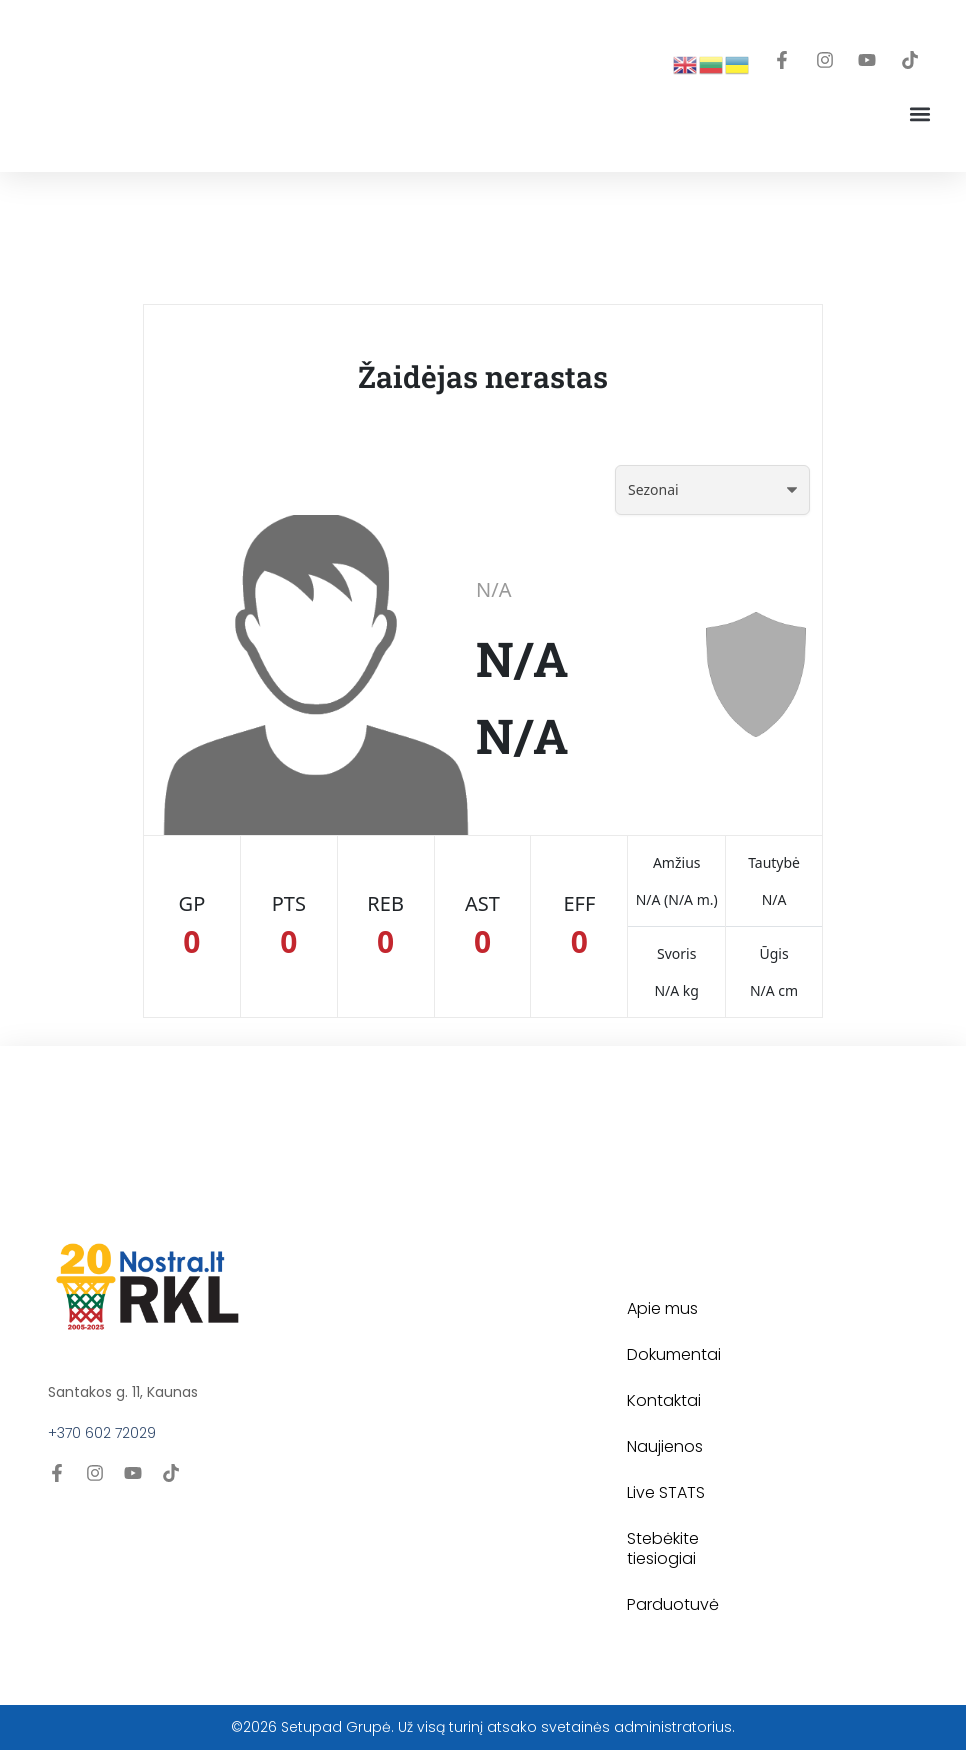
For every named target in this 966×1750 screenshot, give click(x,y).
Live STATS (666, 1492)
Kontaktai (664, 1400)
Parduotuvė (673, 1604)
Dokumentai (674, 1354)
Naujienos (665, 1446)
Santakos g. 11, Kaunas (123, 1392)
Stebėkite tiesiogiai (663, 1548)
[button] (919, 113)
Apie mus (662, 1308)
